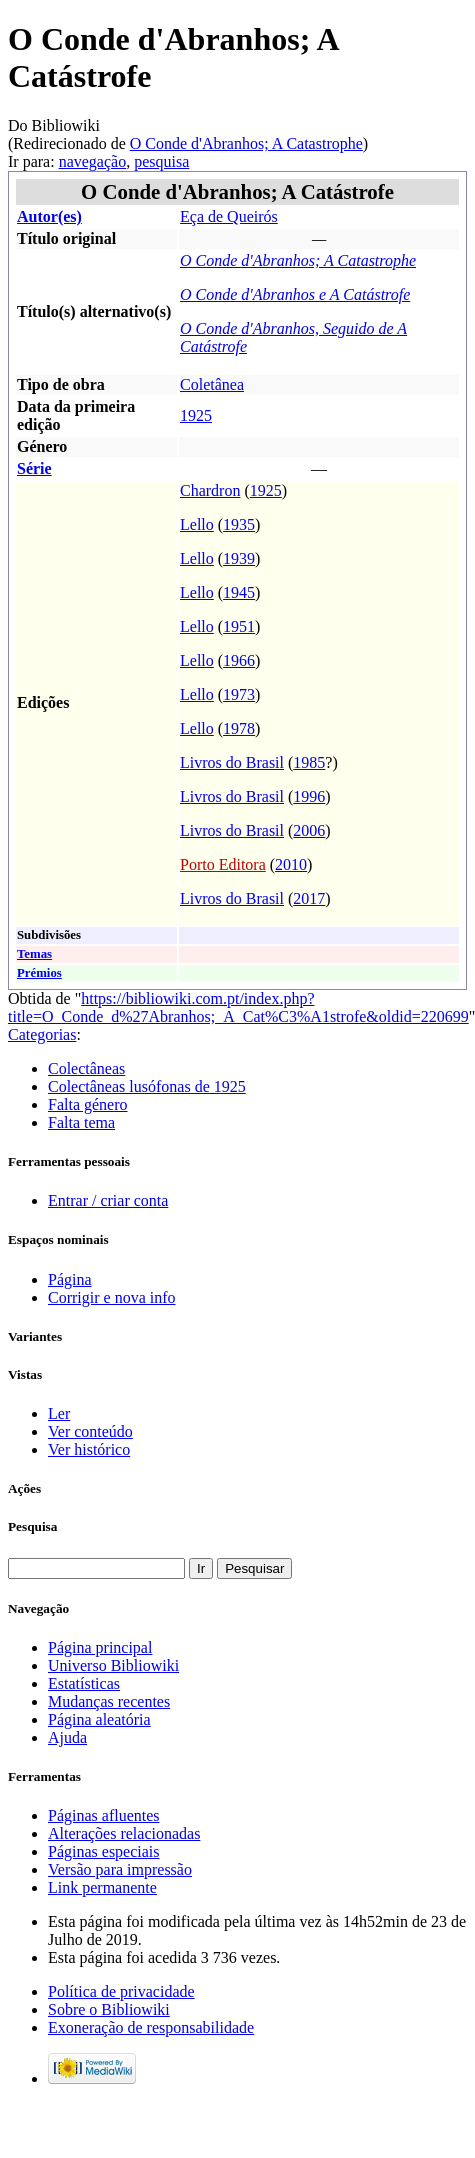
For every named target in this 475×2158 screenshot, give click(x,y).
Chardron (210, 490)
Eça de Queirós (229, 216)
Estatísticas (84, 1683)
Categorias (42, 1034)
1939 (239, 558)
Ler (59, 1413)
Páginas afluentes (104, 1815)
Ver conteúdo (90, 1431)
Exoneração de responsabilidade (151, 2027)
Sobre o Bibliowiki (109, 2009)
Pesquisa (32, 1526)
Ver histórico (89, 1449)
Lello (197, 524)
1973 (239, 694)
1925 (196, 415)
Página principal (100, 1647)
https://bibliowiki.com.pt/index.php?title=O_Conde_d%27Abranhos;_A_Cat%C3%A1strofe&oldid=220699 (238, 1007)
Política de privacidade (121, 1991)
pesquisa (161, 161)
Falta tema (81, 1122)
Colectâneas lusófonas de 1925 (147, 1086)
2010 (291, 864)
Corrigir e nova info (112, 1297)
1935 (239, 524)
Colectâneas (86, 1068)
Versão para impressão (120, 1869)
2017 (309, 898)
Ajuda (67, 1737)
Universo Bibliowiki (113, 1665)
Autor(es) (49, 216)
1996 (309, 796)
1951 (239, 626)
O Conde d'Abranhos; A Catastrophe (246, 143)
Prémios (39, 973)
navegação (93, 161)
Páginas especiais (104, 1851)
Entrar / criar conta (108, 1200)
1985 (309, 762)
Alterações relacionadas (124, 1833)
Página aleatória (99, 1719)
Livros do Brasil (232, 762)
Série (34, 468)
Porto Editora (223, 864)
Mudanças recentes (109, 1701)
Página (70, 1279)
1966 (239, 660)
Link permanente (102, 1887)
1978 (239, 728)
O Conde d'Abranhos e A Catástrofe (295, 294)
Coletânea (212, 384)
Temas (34, 954)
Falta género (88, 1104)
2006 (309, 830)
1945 (239, 592)
